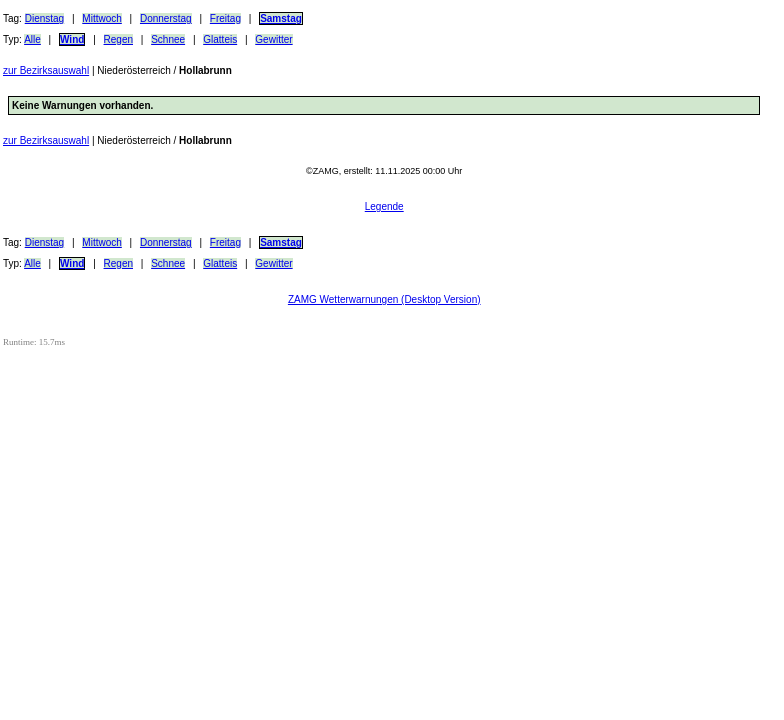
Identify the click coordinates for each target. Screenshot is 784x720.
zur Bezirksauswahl (46, 70)
